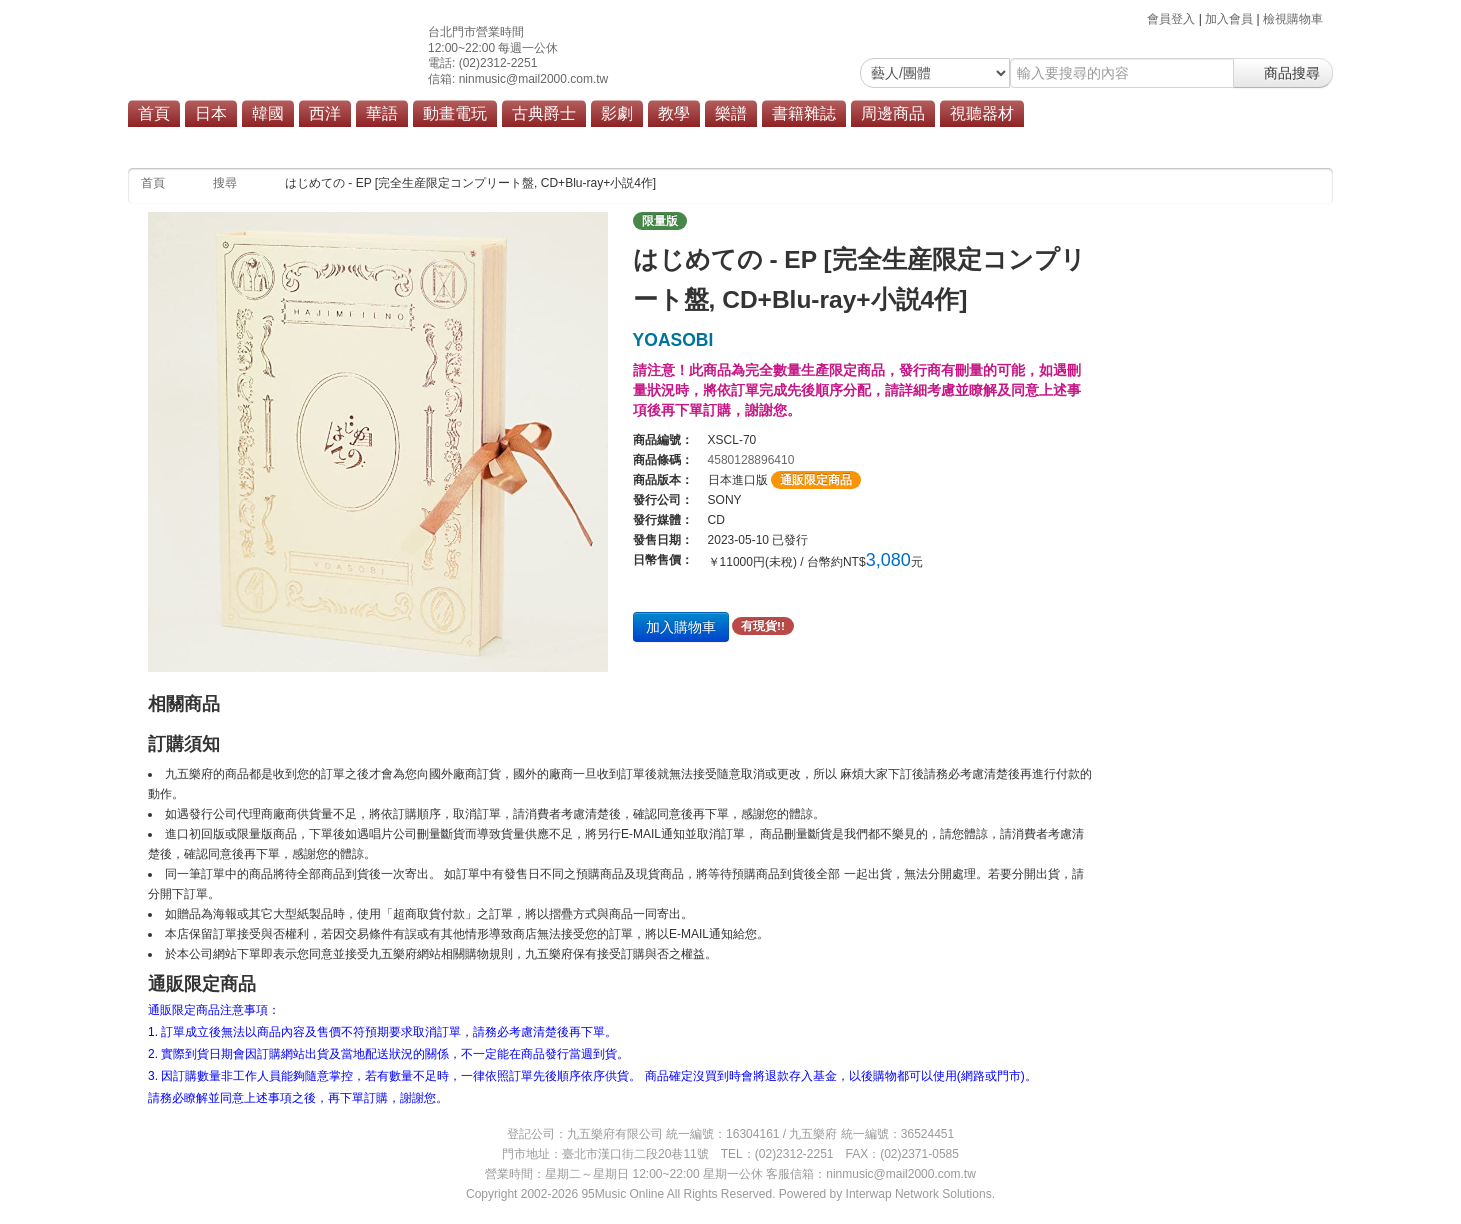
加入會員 (1229, 19)
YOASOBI (673, 340)
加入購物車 (681, 627)
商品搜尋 (1283, 73)
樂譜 (731, 113)
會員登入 (1171, 19)
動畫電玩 (455, 113)
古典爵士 (544, 113)
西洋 (325, 113)
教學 (674, 113)
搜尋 (225, 183)
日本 (211, 113)
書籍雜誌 (804, 113)
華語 (382, 113)
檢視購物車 (1293, 19)
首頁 (154, 113)
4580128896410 (751, 460)
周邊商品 (893, 113)
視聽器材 (982, 113)
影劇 (617, 113)
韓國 (268, 113)
